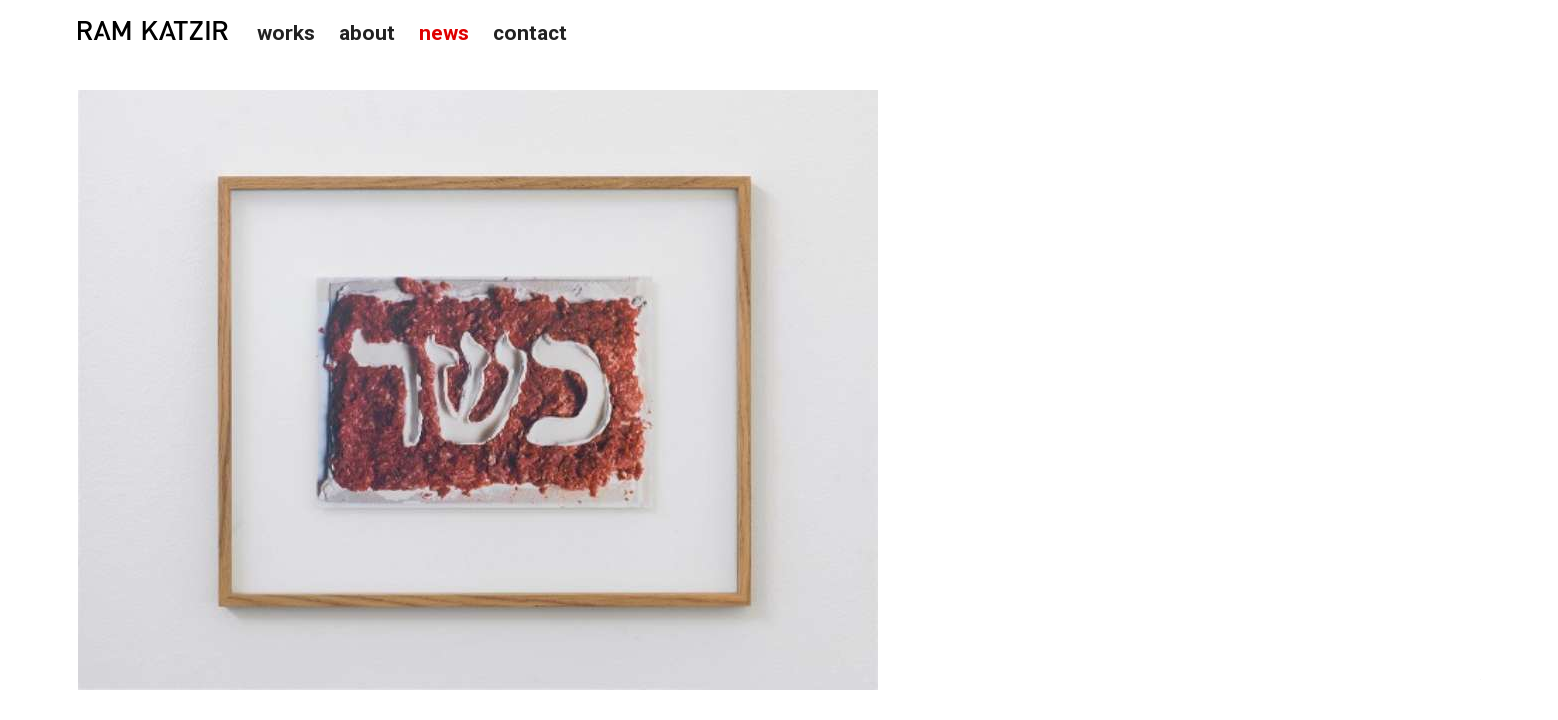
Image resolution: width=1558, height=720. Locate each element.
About (367, 33)
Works (286, 33)
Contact (530, 33)
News (444, 33)
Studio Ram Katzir (153, 31)
